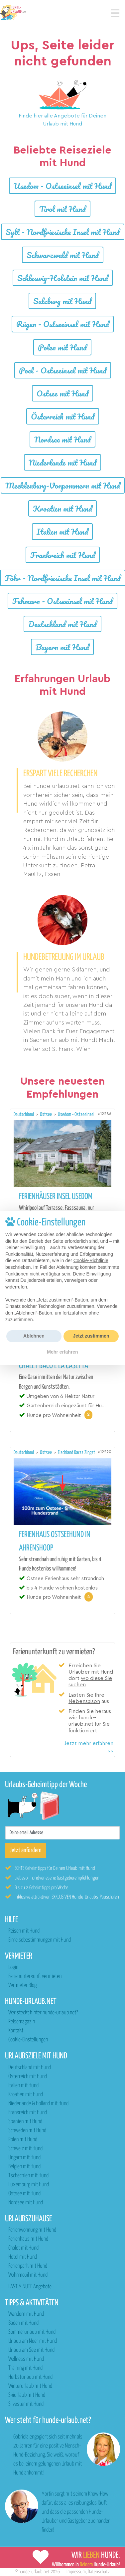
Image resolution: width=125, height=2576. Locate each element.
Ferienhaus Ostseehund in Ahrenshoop (54, 1541)
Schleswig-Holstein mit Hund (62, 277)
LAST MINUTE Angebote (30, 2287)
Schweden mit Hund (27, 2130)
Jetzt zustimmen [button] (91, 1336)
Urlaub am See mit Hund (31, 2350)
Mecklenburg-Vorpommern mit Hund (62, 485)
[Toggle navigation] (115, 13)
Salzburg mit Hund (62, 300)
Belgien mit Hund (24, 2167)
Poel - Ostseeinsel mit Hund (62, 370)
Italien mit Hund (62, 531)
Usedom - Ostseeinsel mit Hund (62, 185)
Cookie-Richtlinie (90, 1260)
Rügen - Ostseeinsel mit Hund (62, 323)
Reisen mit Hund (24, 1931)
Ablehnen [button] (34, 1336)
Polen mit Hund (62, 347)
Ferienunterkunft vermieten (35, 1976)
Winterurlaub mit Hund (30, 2386)
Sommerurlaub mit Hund (32, 2332)
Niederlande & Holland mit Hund (38, 2103)
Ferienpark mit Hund (27, 2266)
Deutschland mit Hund (62, 623)
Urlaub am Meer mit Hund (32, 2341)
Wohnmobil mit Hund (28, 2275)
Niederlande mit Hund (62, 462)
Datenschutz (99, 2571)
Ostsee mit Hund (62, 393)
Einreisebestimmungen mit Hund (39, 1940)
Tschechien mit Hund (28, 2176)
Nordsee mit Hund (62, 439)
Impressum (76, 2571)
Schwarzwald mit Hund (63, 254)
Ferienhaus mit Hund (28, 2239)
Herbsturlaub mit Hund (30, 2377)
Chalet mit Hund (23, 2248)
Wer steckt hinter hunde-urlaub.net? (43, 2013)
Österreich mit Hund (62, 416)
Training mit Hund (25, 2368)
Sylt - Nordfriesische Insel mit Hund (63, 231)
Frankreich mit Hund (62, 554)
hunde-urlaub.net (34, 2571)
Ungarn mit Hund (24, 2158)
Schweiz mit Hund (25, 2149)
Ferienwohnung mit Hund (32, 2230)
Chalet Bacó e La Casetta (53, 1366)
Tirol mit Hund (62, 208)
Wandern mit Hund (26, 2314)
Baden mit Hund (23, 2323)
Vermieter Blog (22, 1985)
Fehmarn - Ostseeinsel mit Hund (62, 600)
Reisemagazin (21, 2022)
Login (13, 1967)
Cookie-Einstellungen (28, 2040)
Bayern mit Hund (62, 646)
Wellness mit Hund (26, 2359)
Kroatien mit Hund (62, 508)
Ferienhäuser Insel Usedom (55, 1197)
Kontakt (15, 2031)
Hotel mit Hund (22, 2257)
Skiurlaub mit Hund (26, 2395)
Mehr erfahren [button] (62, 1352)
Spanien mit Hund (25, 2121)
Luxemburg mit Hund (28, 2185)
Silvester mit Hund (26, 2404)
